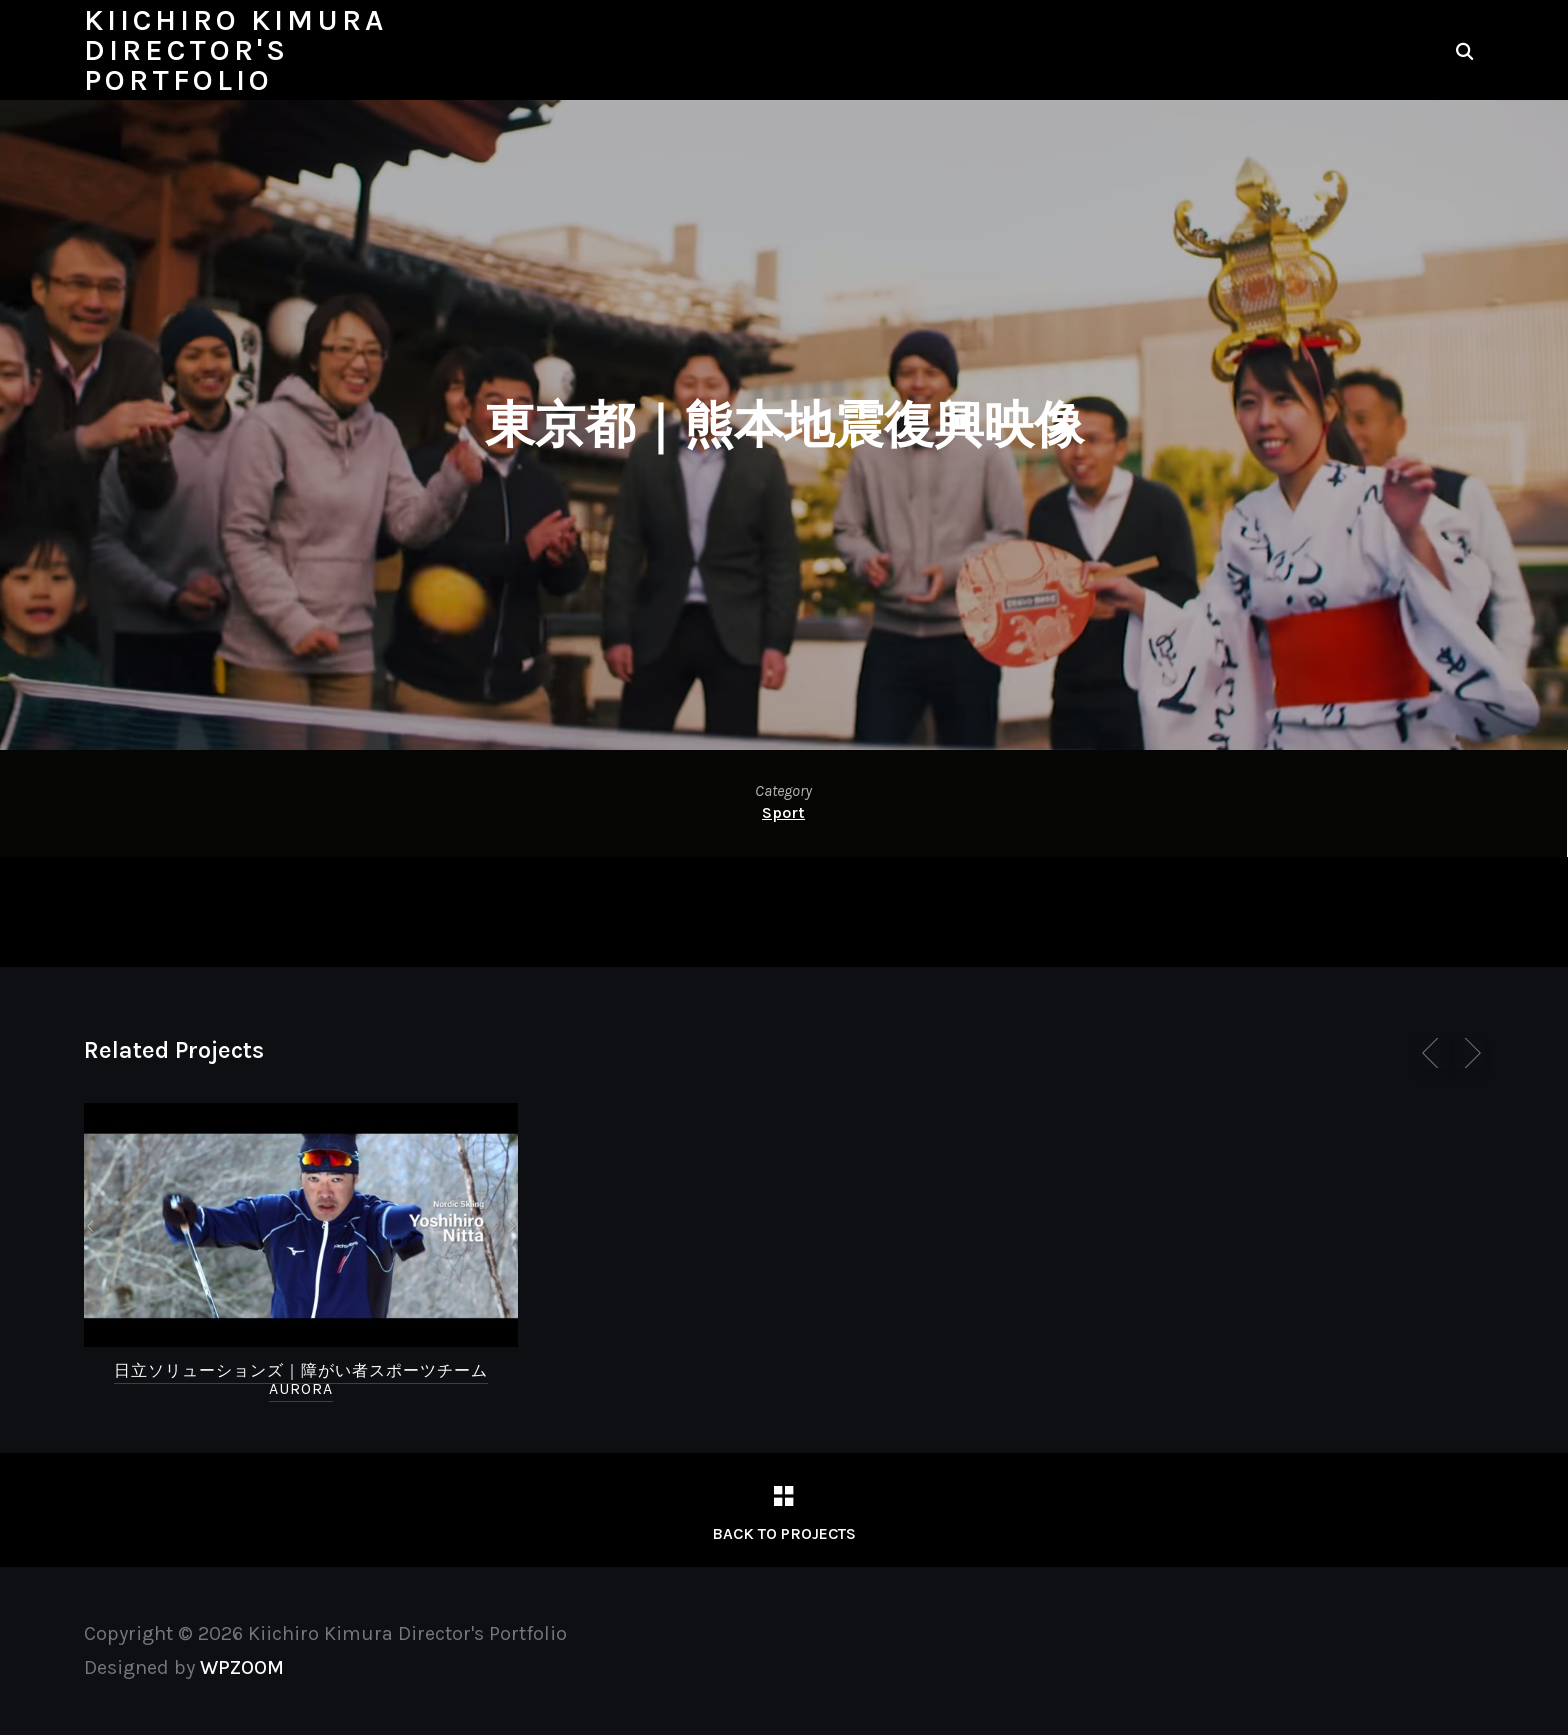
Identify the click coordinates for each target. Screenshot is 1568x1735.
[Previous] (1434, 1053)
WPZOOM (242, 1667)
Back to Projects (784, 1533)
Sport (783, 812)
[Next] (1469, 1053)
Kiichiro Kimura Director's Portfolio (235, 50)
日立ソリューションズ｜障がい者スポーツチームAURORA (301, 1379)
